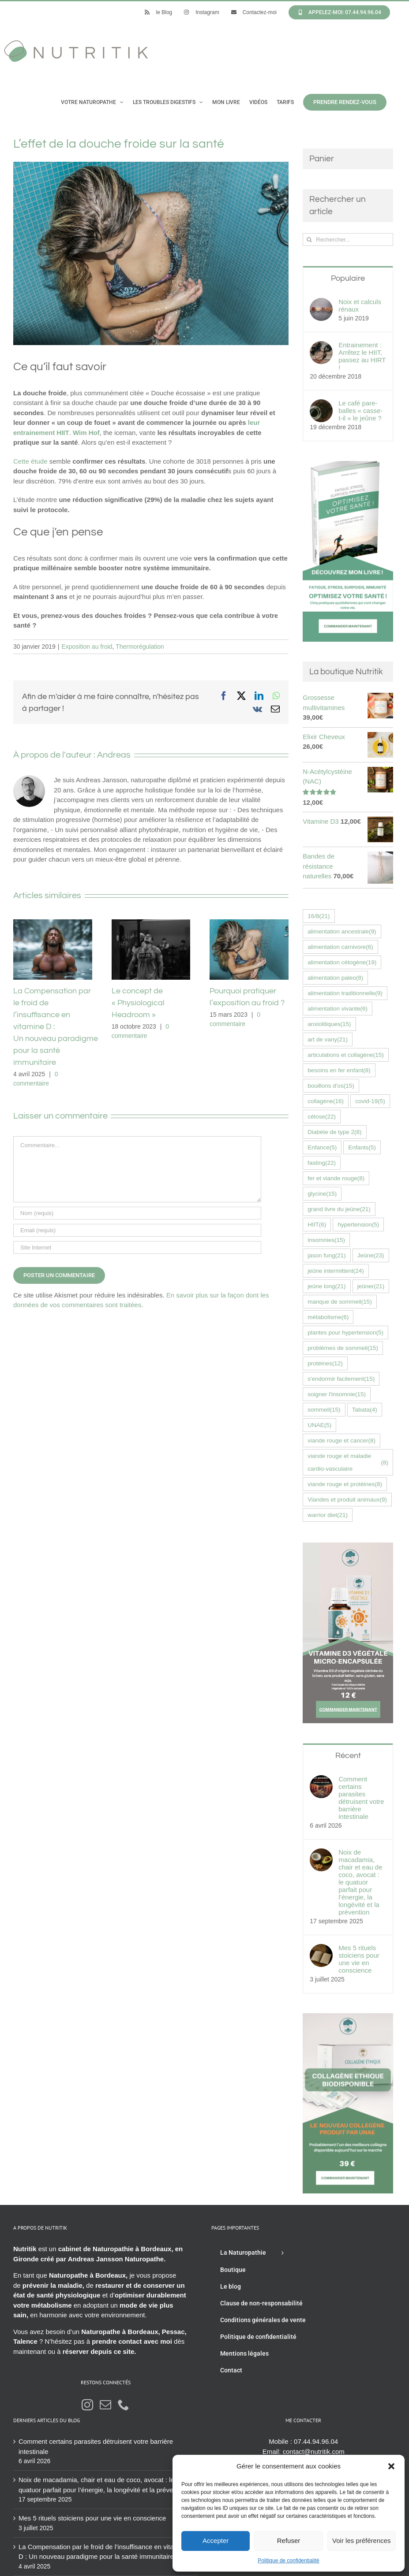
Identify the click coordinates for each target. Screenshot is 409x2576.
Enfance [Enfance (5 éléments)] (322, 1147)
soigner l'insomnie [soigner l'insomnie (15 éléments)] (337, 1394)
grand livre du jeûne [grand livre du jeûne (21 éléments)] (339, 1209)
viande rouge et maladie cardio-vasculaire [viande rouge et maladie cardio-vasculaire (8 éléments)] (348, 1462)
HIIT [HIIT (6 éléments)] (317, 1224)
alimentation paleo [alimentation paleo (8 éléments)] (335, 977)
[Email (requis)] (137, 1230)
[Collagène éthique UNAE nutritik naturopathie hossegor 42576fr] (348, 2018)
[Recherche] (309, 239)
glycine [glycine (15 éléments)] (322, 1193)
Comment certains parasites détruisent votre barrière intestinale (361, 1797)
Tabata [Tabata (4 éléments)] (364, 1409)
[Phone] (123, 2404)
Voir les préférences (361, 2540)
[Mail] (105, 2404)
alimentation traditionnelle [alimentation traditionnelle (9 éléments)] (345, 993)
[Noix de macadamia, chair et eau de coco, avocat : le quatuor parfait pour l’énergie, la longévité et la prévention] (321, 1853)
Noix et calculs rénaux (359, 305)
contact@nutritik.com (314, 2451)
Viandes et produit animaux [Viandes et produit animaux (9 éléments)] (347, 1499)
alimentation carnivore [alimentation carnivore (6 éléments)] (340, 946)
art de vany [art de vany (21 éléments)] (328, 1039)
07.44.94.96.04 (316, 2441)
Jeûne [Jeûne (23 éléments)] (370, 1255)
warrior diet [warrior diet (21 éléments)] (328, 1515)
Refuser (288, 2540)
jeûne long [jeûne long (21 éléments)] (326, 1286)
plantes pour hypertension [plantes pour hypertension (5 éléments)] (345, 1332)
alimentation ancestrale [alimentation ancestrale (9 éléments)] (342, 931)
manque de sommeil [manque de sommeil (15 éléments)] (340, 1301)
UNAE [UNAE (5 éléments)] (319, 1425)
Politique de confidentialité (288, 2560)
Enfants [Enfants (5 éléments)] (361, 1147)
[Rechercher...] (348, 239)
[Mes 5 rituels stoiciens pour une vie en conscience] (321, 1948)
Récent (348, 1755)
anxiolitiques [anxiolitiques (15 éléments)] (329, 1024)
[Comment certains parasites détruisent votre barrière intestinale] (321, 1780)
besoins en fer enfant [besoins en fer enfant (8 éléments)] (339, 1070)
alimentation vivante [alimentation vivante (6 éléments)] (338, 1008)
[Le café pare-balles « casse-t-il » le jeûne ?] (321, 404)
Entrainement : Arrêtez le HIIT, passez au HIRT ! (362, 356)
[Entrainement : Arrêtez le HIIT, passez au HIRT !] (321, 345)
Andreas (114, 755)
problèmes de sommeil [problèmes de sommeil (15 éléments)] (343, 1348)
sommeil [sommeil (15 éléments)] (324, 1409)
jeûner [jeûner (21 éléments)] (371, 1286)
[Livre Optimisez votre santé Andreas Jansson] (348, 465)
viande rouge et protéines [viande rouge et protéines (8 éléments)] (345, 1484)
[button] (391, 2466)
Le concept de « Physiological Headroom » (138, 1003)
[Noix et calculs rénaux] (321, 302)
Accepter (216, 2540)
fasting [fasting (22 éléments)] (322, 1162)
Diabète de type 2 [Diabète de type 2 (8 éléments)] (334, 1132)
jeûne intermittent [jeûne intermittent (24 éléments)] (336, 1270)
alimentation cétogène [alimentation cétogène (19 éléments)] (342, 962)
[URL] (137, 1247)
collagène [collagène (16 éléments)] (326, 1101)
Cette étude (30, 461)
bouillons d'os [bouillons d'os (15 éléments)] (331, 1085)
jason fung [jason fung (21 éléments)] (326, 1255)
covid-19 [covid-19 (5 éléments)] (370, 1101)
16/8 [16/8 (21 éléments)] (319, 916)
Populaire (348, 278)
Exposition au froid (86, 646)
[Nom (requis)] (137, 1213)
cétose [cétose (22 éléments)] (322, 1116)
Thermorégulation (140, 646)
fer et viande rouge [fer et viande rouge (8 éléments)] (336, 1178)
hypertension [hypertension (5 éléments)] (358, 1224)
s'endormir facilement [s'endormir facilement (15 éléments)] (341, 1378)
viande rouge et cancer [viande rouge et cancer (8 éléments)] (341, 1440)
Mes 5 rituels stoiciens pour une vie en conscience (358, 1959)
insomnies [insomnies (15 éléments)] (326, 1240)
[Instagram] (87, 2404)
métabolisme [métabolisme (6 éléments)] (328, 1317)
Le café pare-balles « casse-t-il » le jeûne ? (360, 410)
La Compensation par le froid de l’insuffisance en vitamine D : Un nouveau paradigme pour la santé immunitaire (103, 2552)
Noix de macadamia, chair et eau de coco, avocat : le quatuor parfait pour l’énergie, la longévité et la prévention (360, 1882)
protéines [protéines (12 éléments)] (325, 1363)
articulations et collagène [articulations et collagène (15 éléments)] (346, 1054)
